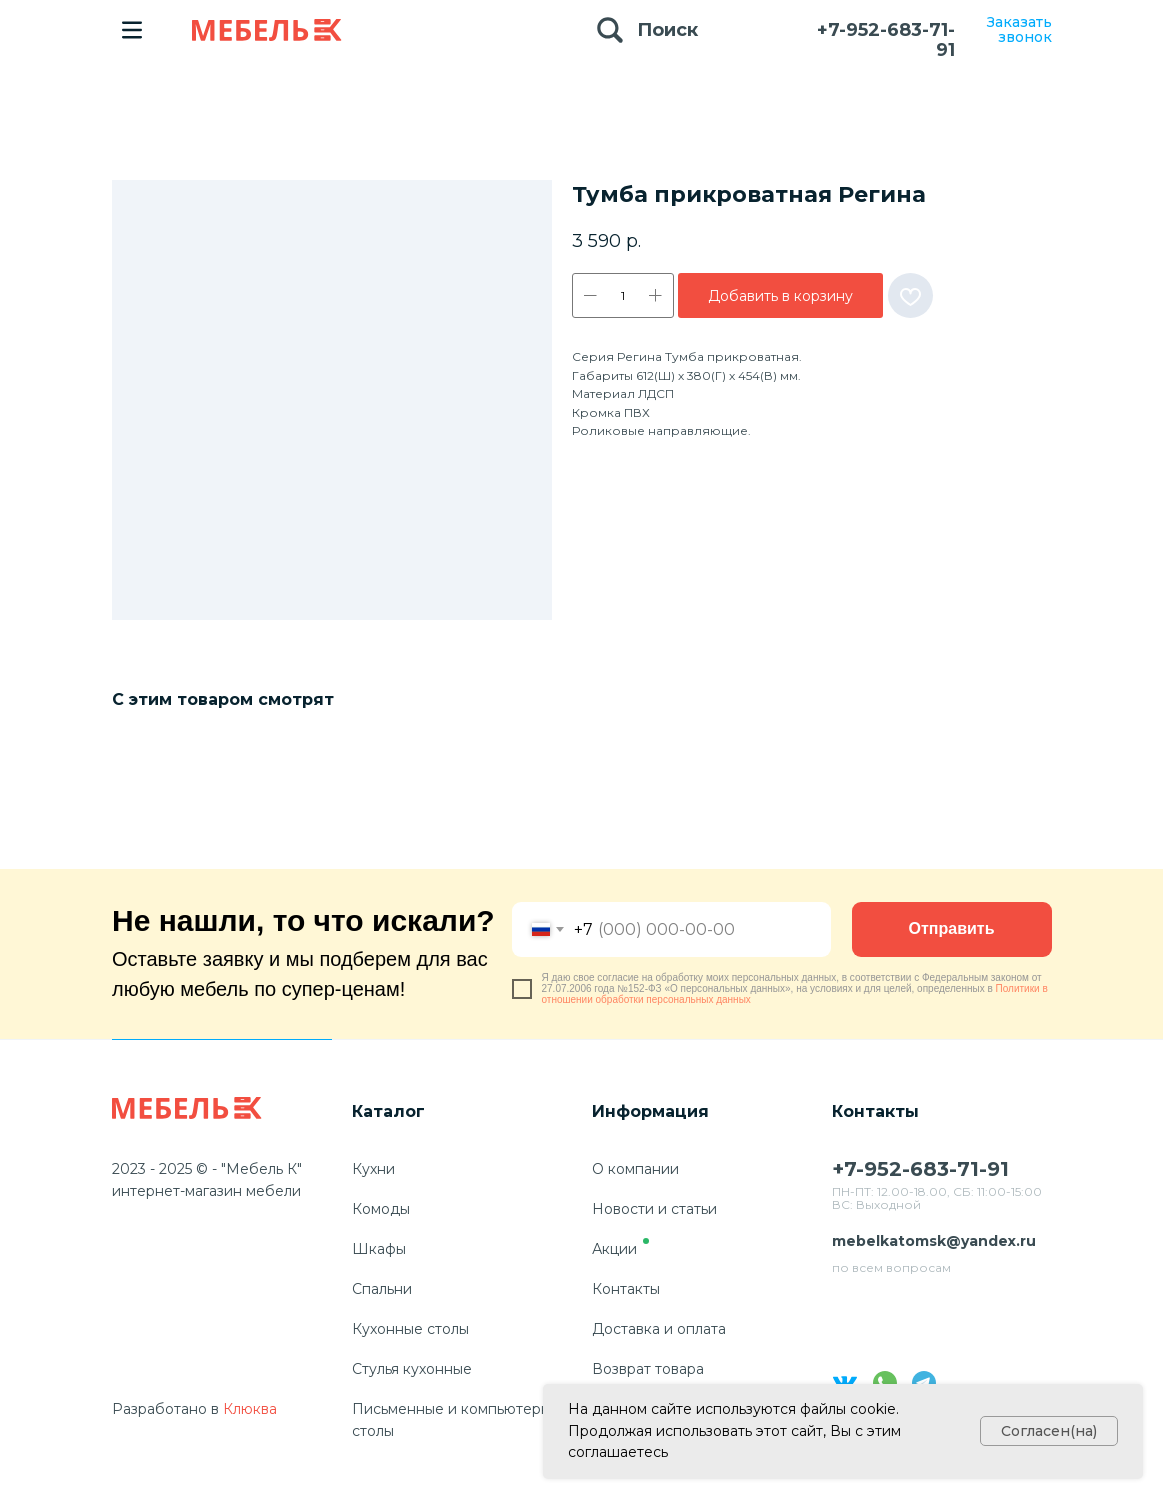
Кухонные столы (410, 1329)
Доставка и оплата (659, 1329)
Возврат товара (648, 1369)
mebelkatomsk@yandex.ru (934, 1241)
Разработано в (165, 1409)
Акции (614, 1249)
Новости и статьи (654, 1209)
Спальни (382, 1289)
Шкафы (379, 1249)
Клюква (250, 1409)
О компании (635, 1169)
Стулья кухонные (412, 1369)
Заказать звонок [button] (1019, 29)
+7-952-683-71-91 (886, 40)
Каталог (388, 1111)
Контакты (626, 1289)
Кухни (373, 1169)
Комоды (381, 1209)
